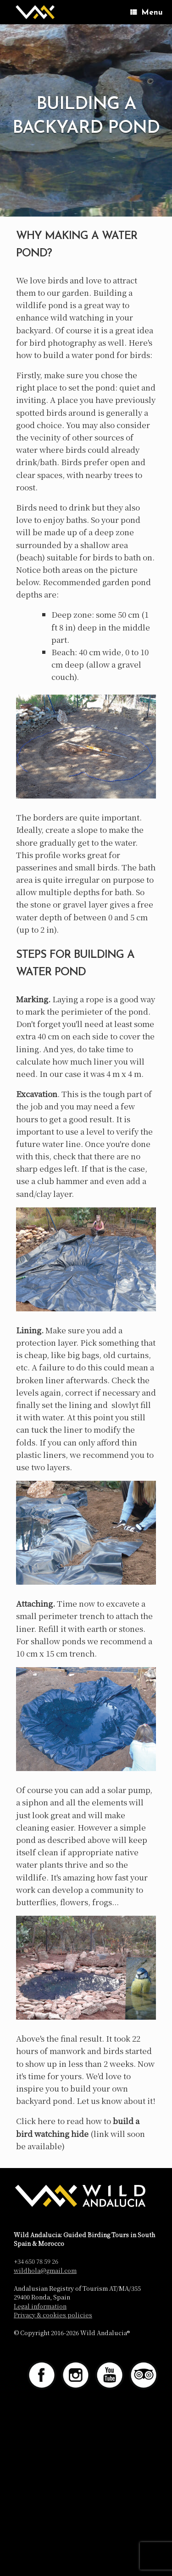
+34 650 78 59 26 (36, 2261)
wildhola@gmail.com (45, 2270)
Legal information (40, 2306)
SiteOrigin (99, 2417)
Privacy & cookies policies (53, 2314)
